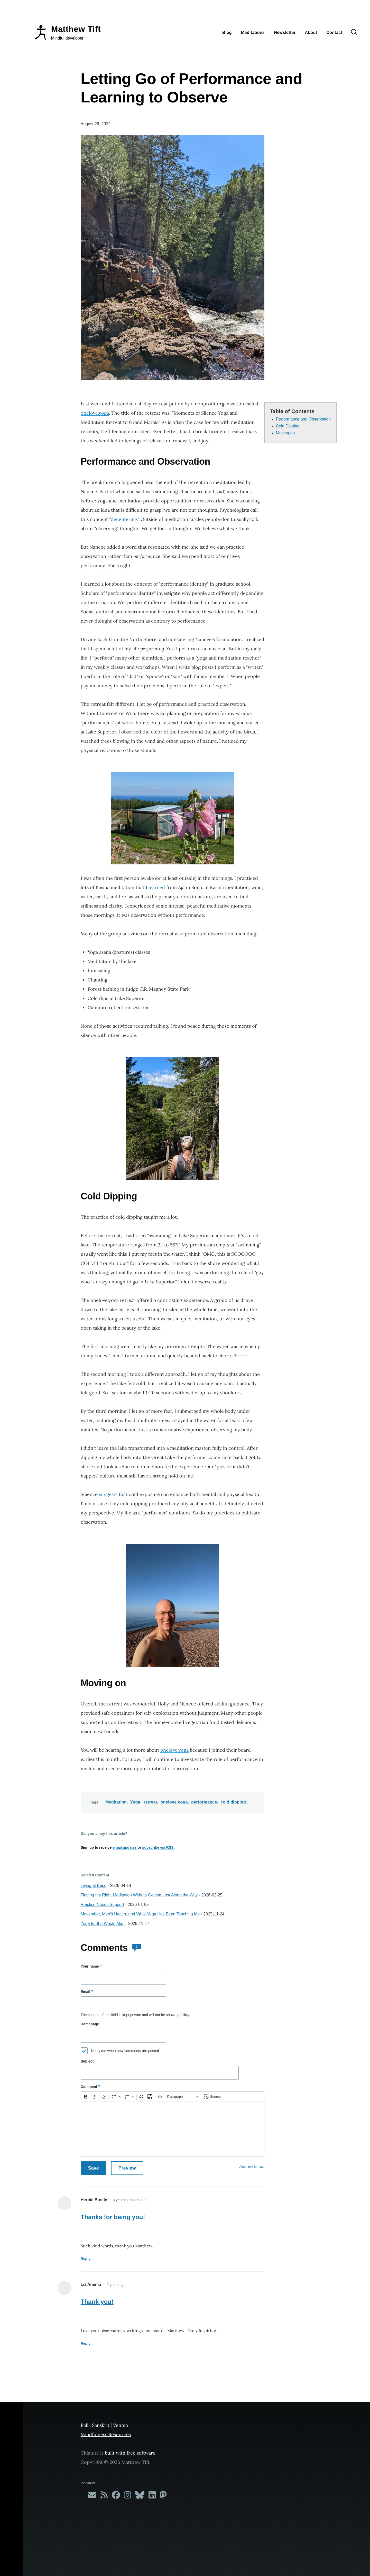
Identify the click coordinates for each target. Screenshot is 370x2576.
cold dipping (233, 1802)
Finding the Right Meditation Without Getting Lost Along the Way (139, 1895)
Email (85, 1992)
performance (204, 1802)
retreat (150, 1802)
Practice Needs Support (102, 1904)
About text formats (251, 2167)
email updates (124, 1847)
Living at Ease (94, 1885)
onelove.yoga (95, 413)
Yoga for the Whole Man (103, 1923)
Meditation (116, 1802)
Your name (90, 1966)
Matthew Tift (76, 29)
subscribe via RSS (157, 1847)
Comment (89, 2087)
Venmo (120, 2425)
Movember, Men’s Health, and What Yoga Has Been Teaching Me (140, 1914)
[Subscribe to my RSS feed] (104, 2496)
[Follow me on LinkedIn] (152, 2496)
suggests (108, 1494)
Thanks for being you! (113, 2217)
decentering (124, 519)
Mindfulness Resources (106, 2434)
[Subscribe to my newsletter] (92, 2496)
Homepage (90, 2024)
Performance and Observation (303, 419)
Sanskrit (100, 2425)
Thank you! (97, 2301)
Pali (84, 2425)
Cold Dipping (288, 426)
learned (157, 887)
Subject (87, 2061)
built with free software (130, 2453)
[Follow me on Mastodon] (163, 2496)
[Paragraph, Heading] (182, 2097)
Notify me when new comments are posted (125, 2051)
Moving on (285, 433)
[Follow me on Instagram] (127, 2496)
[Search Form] (354, 32)
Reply (85, 2259)
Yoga (135, 1802)
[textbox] (172, 2129)
